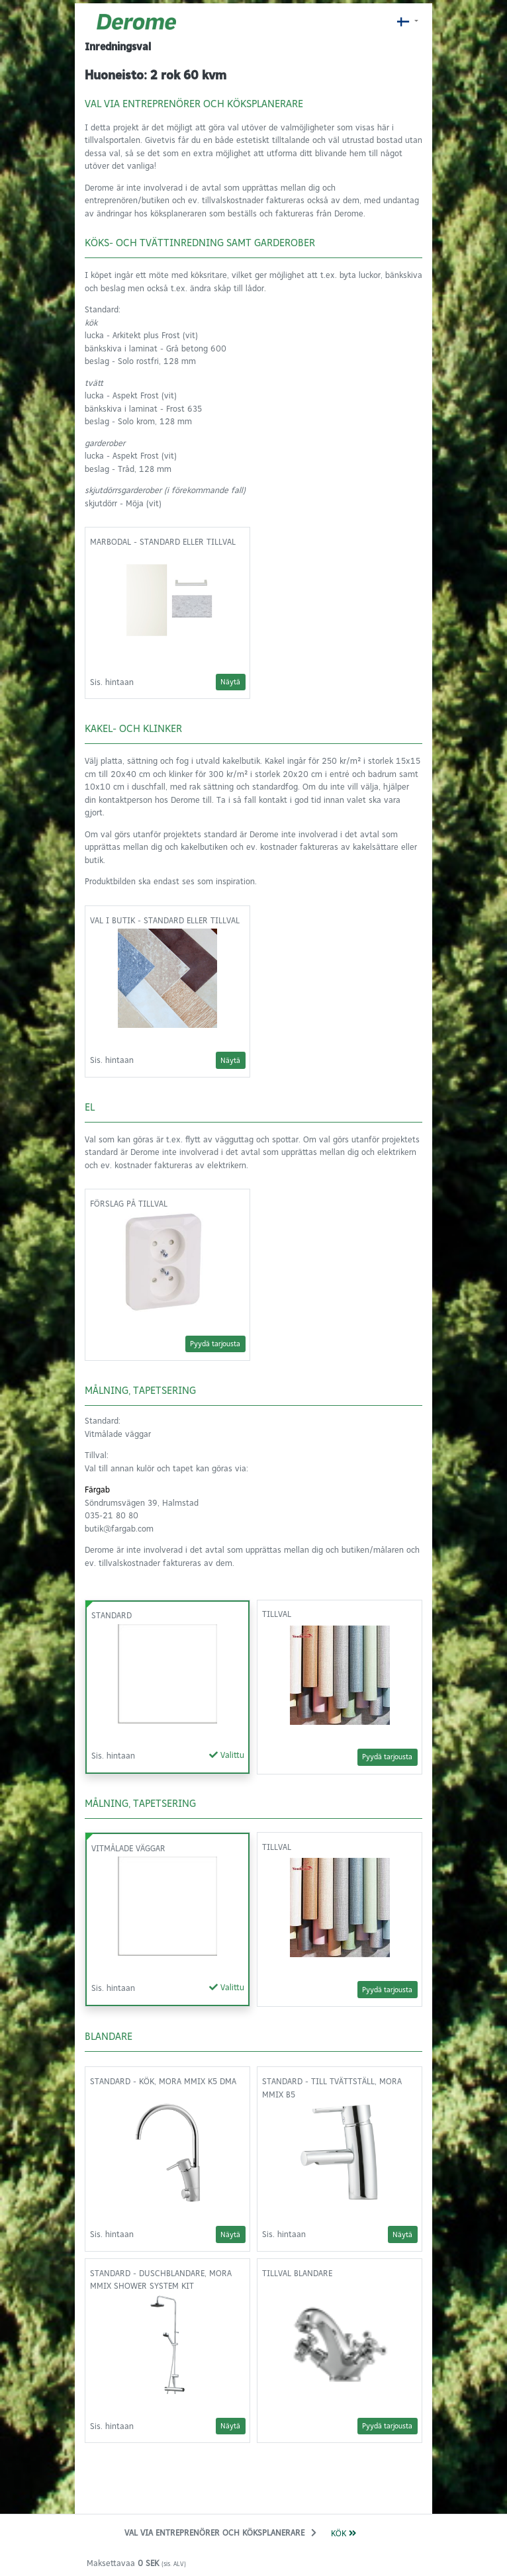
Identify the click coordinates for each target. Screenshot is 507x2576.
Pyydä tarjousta (215, 1343)
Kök (343, 2533)
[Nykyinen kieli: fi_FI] (407, 21)
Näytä (230, 681)
